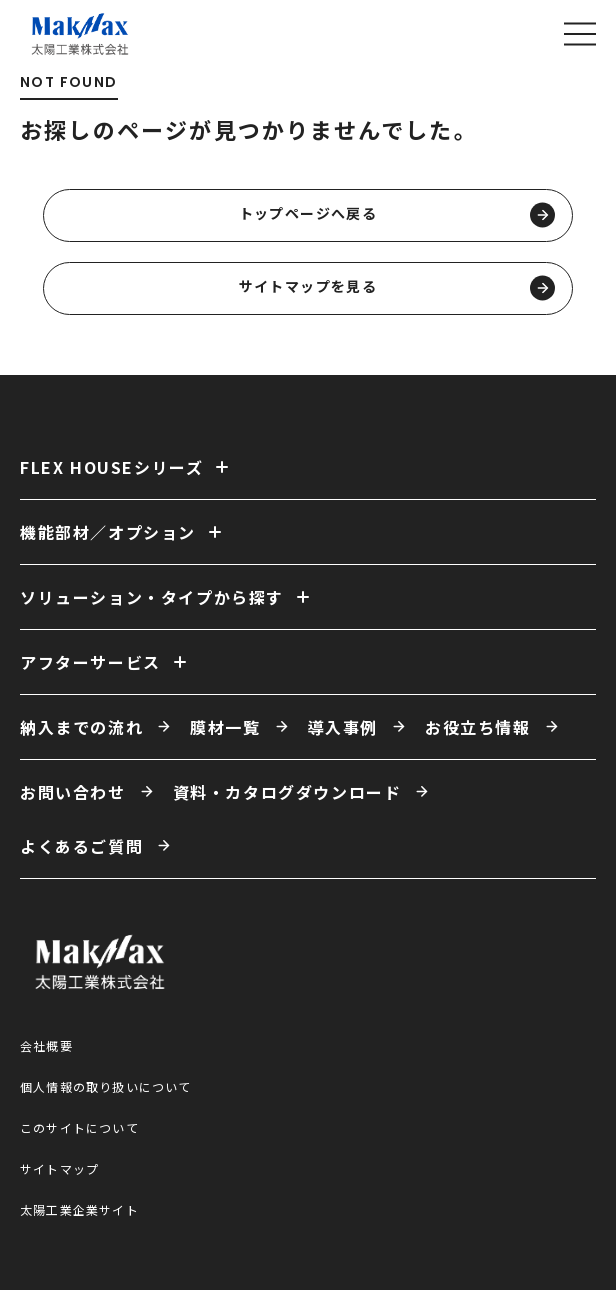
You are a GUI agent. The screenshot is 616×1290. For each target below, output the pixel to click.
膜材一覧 (225, 727)
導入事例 (343, 727)
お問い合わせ (73, 792)
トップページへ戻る (397, 215)
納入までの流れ (81, 727)
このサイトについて (79, 1127)
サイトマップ (59, 1168)
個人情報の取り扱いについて (106, 1086)
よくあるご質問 (81, 846)
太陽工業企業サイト (79, 1209)
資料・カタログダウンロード (287, 792)
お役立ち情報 (478, 727)
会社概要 (46, 1045)
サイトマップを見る (397, 288)
